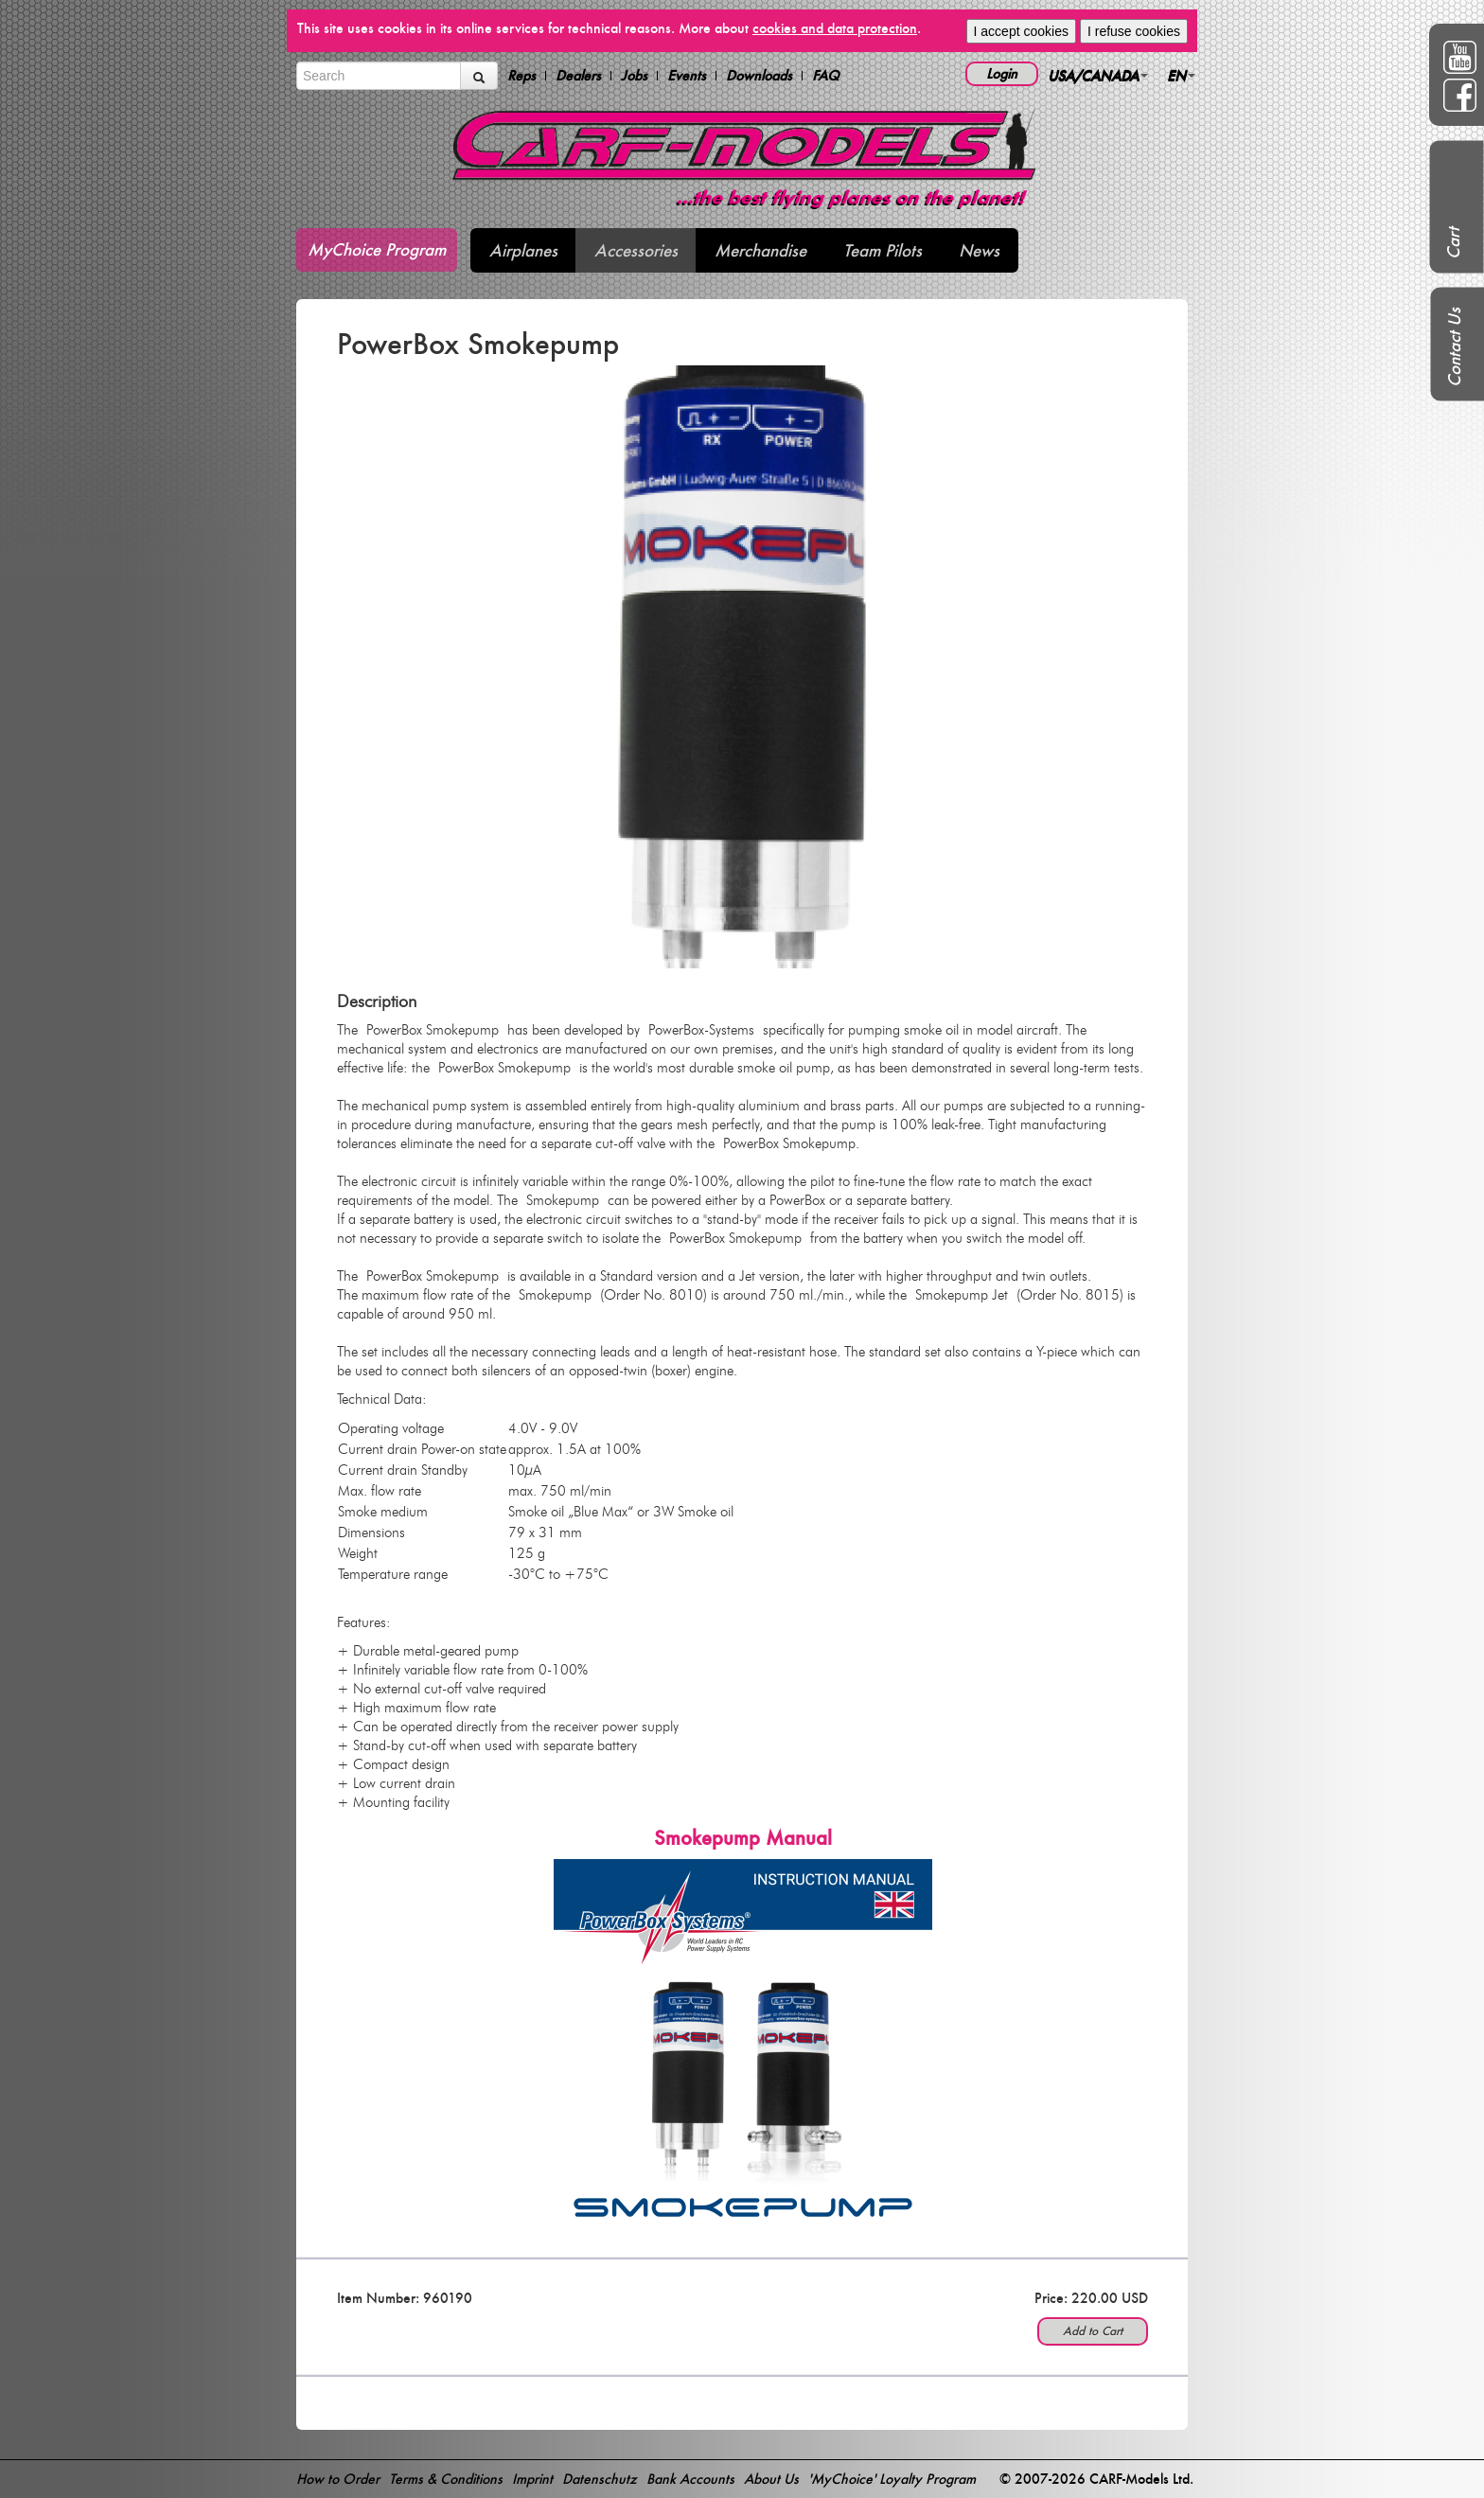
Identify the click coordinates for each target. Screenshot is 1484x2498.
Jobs (634, 75)
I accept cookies (1021, 31)
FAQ (825, 75)
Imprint (532, 2479)
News (979, 250)
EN (1181, 75)
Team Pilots (882, 250)
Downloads (759, 75)
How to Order (338, 2479)
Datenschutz (599, 2479)
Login (1001, 73)
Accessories (636, 250)
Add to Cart (1092, 2331)
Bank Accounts (690, 2479)
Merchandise (760, 250)
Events (686, 75)
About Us (771, 2479)
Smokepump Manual (743, 1838)
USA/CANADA (1098, 75)
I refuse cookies (1133, 31)
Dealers (578, 75)
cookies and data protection (834, 28)
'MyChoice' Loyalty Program (892, 2479)
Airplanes (523, 250)
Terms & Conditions (446, 2479)
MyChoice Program (377, 249)
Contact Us (1454, 347)
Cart (1453, 243)
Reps (521, 75)
